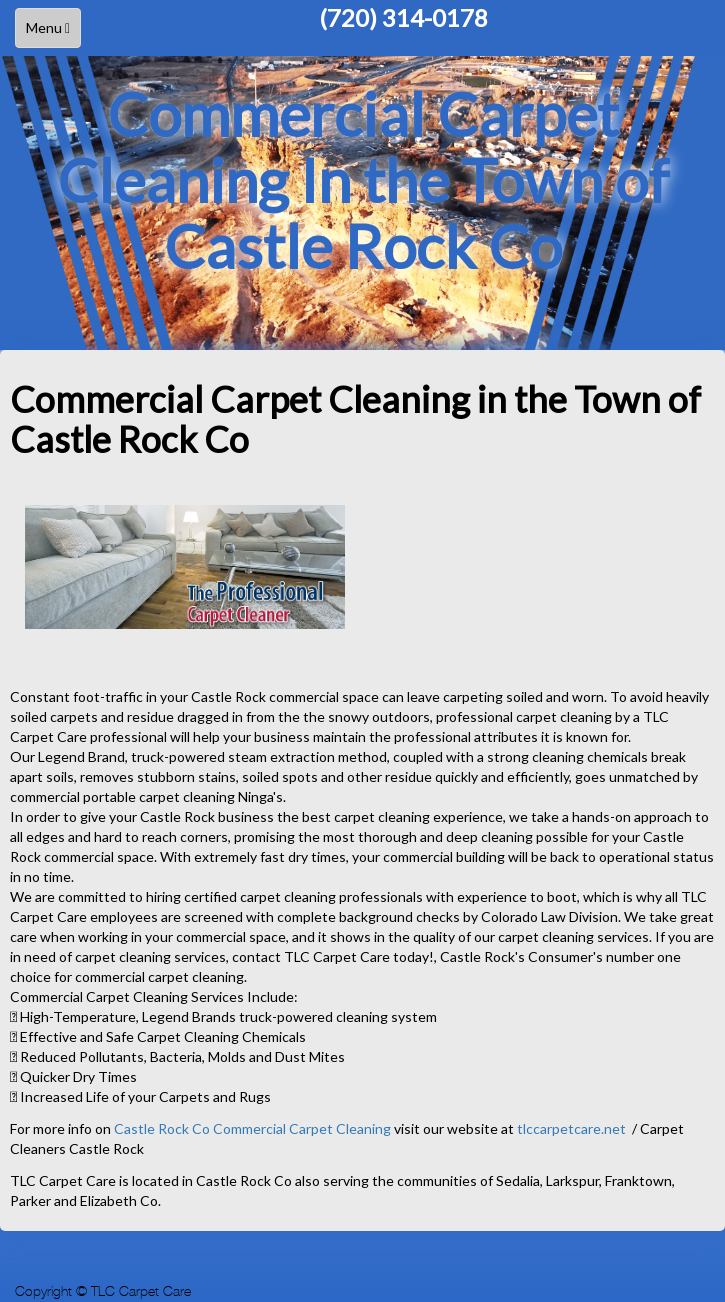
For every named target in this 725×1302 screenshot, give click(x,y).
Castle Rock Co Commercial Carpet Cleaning (254, 1128)
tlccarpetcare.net (571, 1128)
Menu (53, 32)
